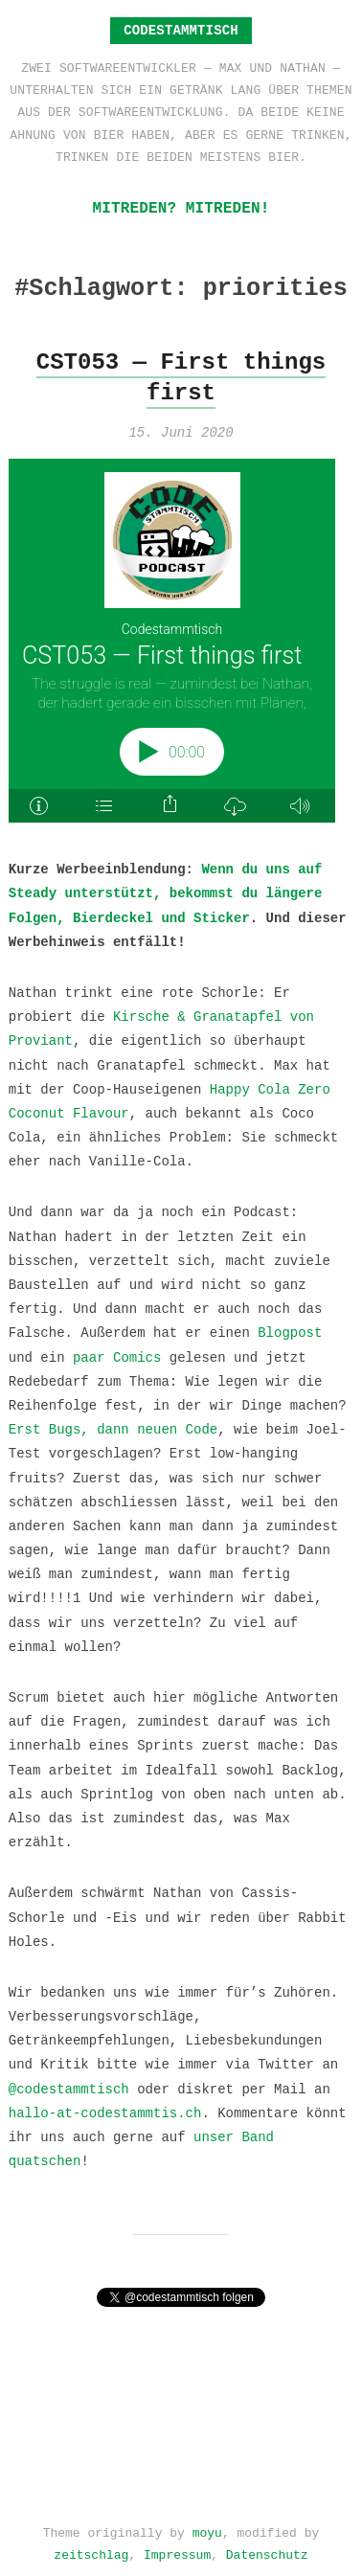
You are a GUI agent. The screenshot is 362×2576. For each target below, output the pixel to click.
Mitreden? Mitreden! (180, 208)
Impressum (177, 2549)
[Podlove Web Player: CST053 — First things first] (181, 641)
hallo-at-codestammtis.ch (105, 2112)
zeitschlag (91, 2549)
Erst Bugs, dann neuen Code (113, 1428)
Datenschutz (267, 2549)
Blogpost (290, 1331)
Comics (137, 1356)
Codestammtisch (181, 30)
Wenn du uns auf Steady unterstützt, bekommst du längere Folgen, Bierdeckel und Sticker (166, 892)
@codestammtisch (69, 2088)
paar (89, 1356)
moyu (207, 2527)
